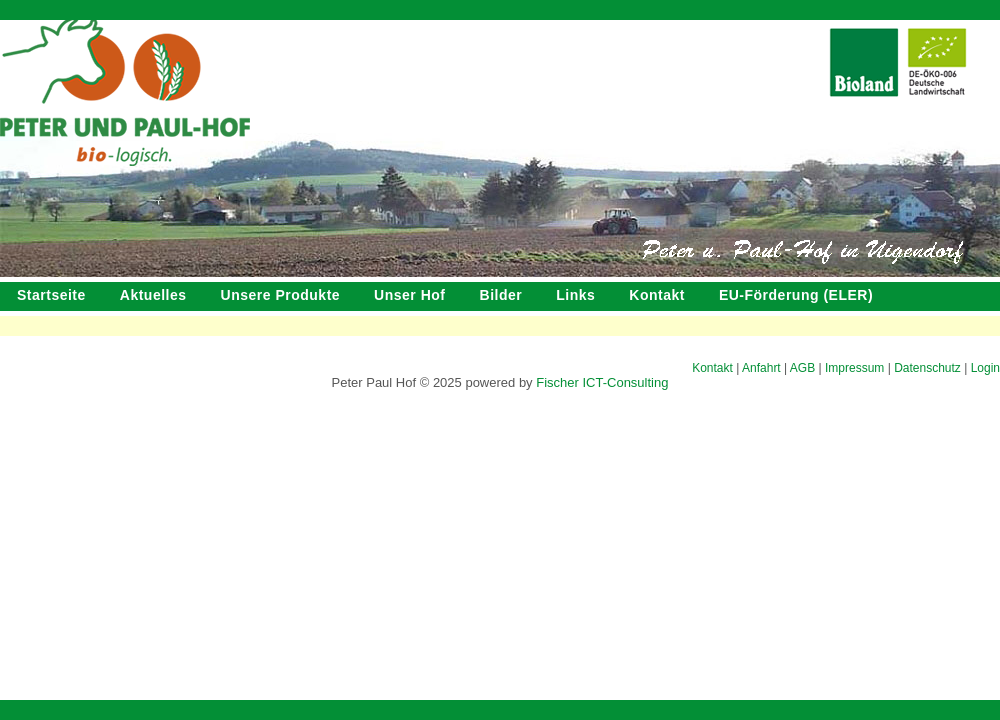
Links (575, 295)
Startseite (51, 295)
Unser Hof (409, 295)
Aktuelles (153, 295)
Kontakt (657, 295)
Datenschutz (927, 368)
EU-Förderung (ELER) (796, 295)
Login (985, 368)
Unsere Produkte (281, 295)
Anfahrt (761, 368)
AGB (802, 368)
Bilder (501, 295)
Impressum (854, 368)
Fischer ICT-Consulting (602, 382)
